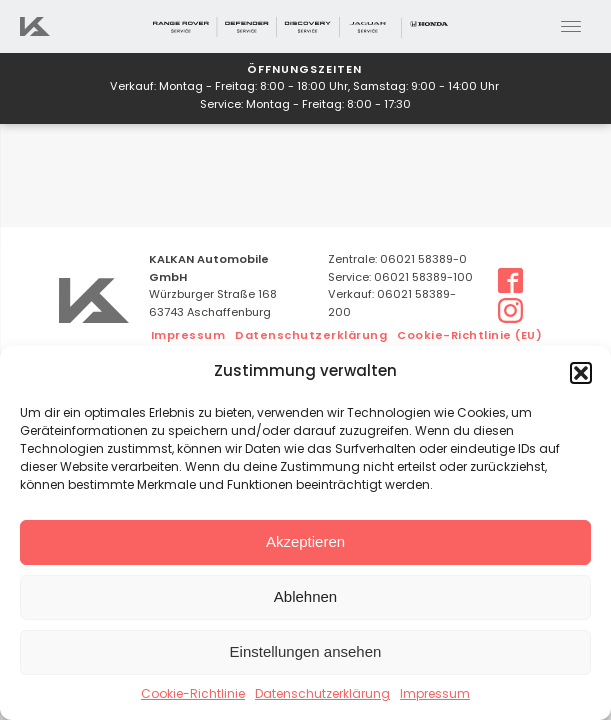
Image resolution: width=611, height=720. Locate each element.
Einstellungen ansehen (306, 651)
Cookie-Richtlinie (193, 695)
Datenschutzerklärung (322, 695)
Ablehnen (305, 596)
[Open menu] (571, 27)
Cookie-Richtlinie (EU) (469, 336)
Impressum (435, 695)
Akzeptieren (305, 541)
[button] (581, 373)
